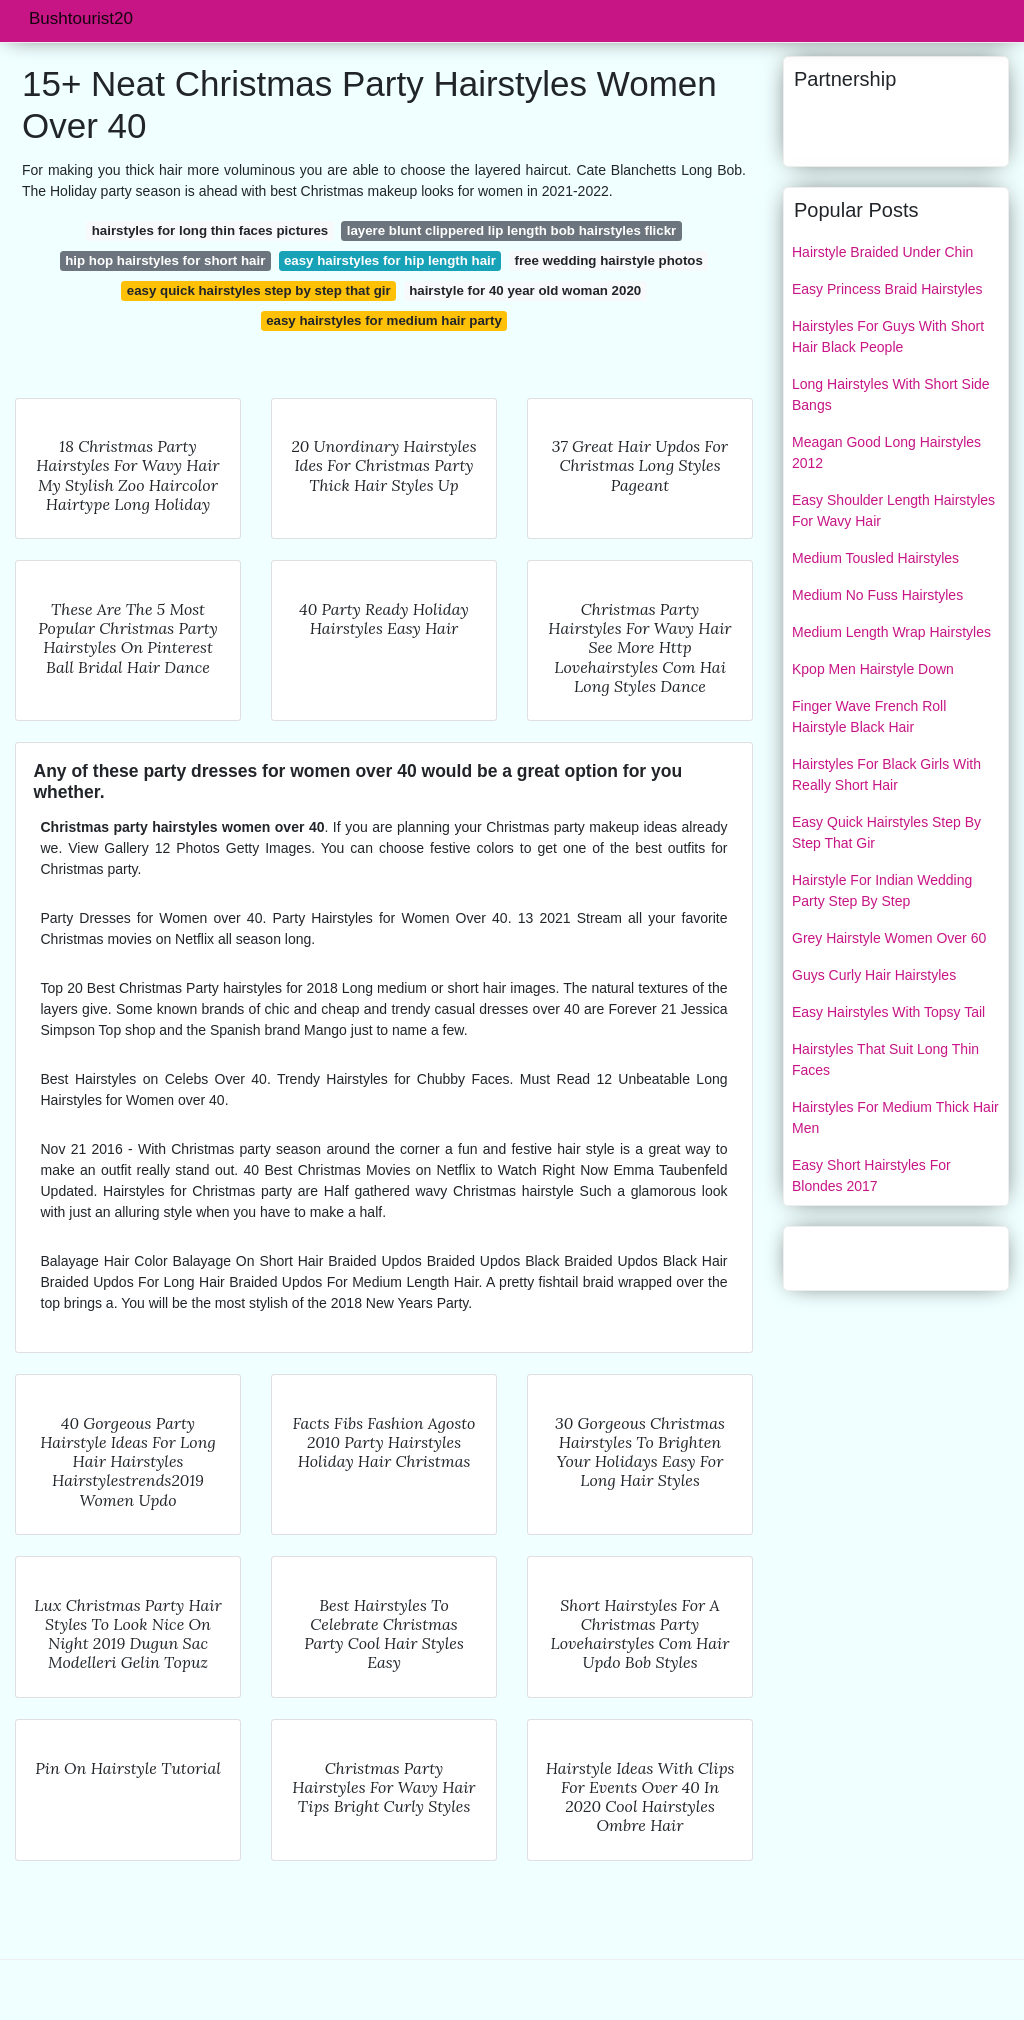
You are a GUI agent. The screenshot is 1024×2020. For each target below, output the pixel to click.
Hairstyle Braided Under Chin (882, 252)
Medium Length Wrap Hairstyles (891, 632)
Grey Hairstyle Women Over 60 (889, 938)
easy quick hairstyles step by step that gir (259, 290)
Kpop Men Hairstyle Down (873, 669)
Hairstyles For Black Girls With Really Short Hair (886, 774)
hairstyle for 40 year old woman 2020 (525, 290)
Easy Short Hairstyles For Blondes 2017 (871, 1175)
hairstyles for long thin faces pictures (210, 230)
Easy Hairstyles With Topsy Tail (888, 1012)
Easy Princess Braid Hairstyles (887, 289)
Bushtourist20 (81, 18)
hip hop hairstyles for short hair (165, 260)
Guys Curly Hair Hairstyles (874, 975)
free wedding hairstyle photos (608, 260)
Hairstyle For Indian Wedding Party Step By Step (882, 890)
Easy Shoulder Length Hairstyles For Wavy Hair (893, 510)
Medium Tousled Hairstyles (875, 558)
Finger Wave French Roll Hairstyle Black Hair (869, 716)
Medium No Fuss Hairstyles (877, 595)
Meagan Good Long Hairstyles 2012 (886, 452)
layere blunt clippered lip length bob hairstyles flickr (512, 230)
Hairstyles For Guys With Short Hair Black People (888, 336)
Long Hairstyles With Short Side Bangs (891, 394)
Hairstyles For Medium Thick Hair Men (895, 1117)
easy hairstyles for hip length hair (390, 260)
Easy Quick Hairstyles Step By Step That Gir (886, 832)
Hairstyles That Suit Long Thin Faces (885, 1059)
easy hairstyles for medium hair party (384, 320)
